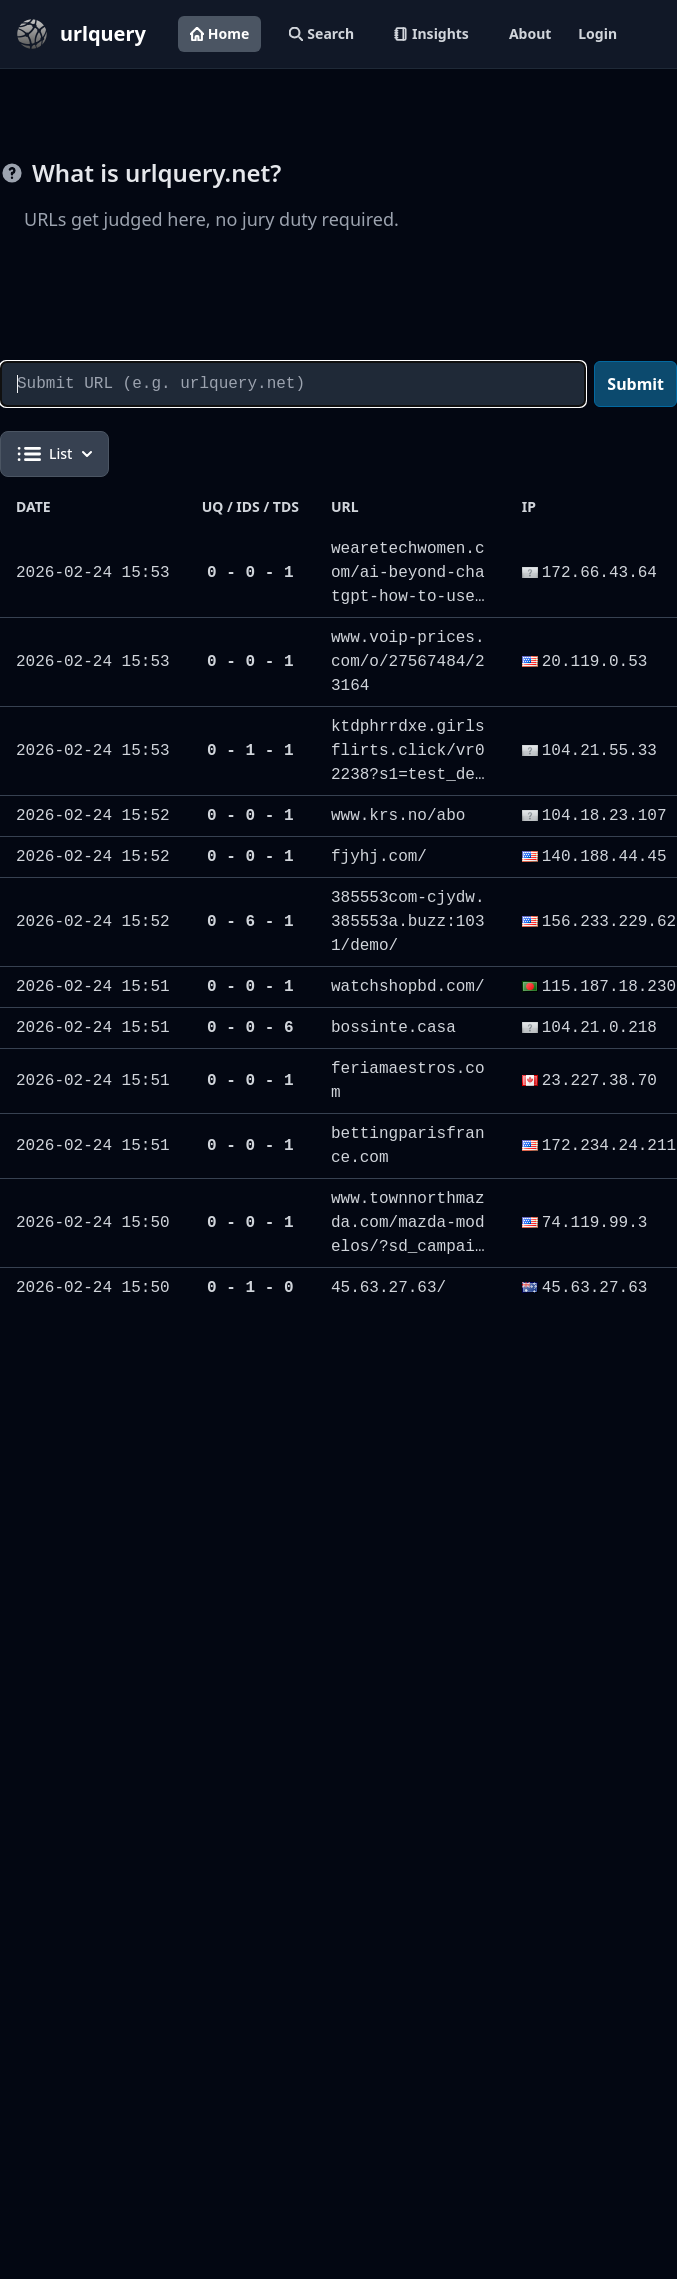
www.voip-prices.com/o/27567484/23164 (408, 662)
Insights (431, 33)
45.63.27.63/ (388, 1288)
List (54, 454)
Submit (635, 384)
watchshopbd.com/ (408, 987)
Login (597, 33)
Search (321, 33)
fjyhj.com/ (379, 857)
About (530, 33)
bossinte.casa (393, 1028)
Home (219, 33)
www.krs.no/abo (398, 816)
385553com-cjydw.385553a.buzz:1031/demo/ (408, 922)
